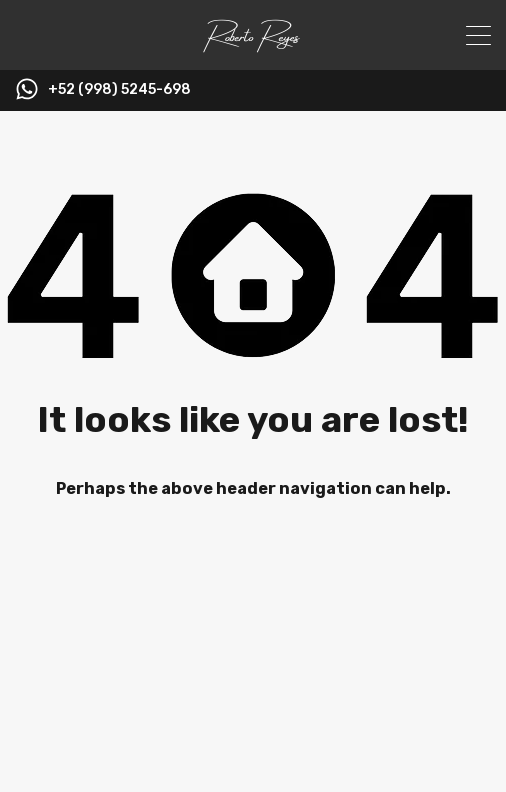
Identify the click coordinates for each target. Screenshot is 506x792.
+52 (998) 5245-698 (119, 90)
